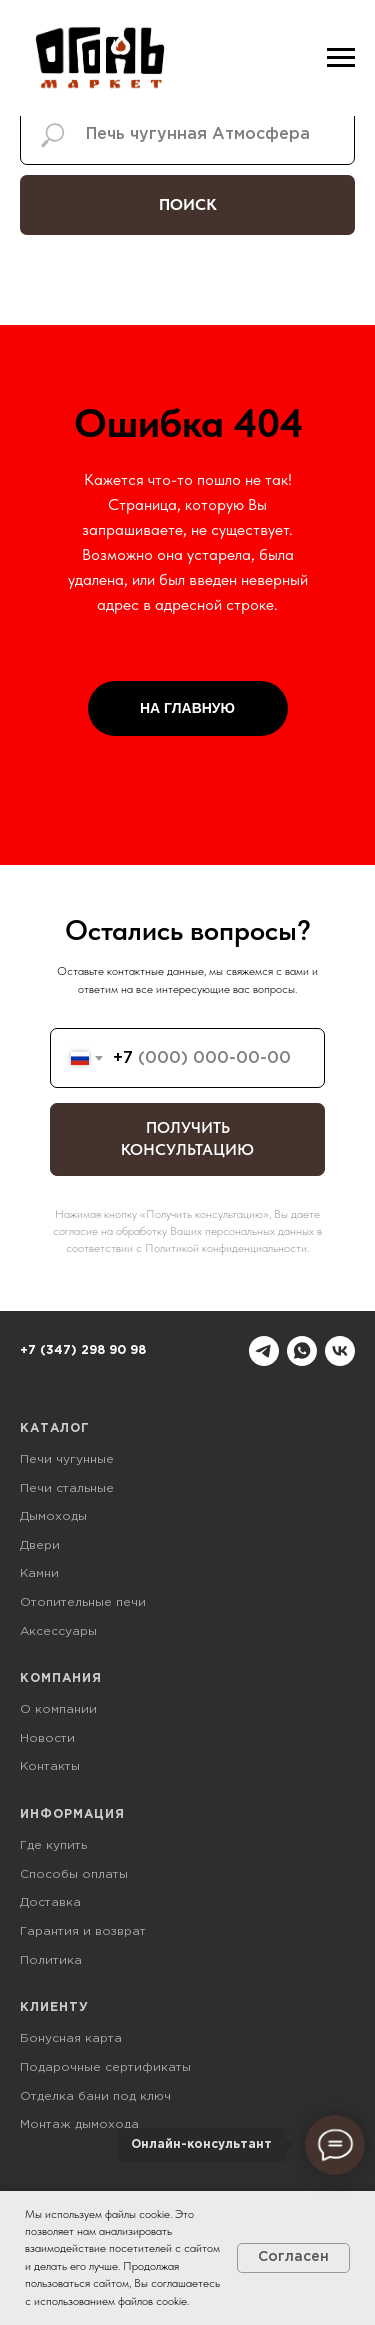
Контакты (50, 1766)
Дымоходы (53, 1516)
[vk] (340, 1351)
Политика (51, 1960)
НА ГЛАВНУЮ (187, 708)
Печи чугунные (67, 1459)
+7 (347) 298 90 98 (83, 1350)
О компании (58, 1709)
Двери (40, 1545)
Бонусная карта (71, 2038)
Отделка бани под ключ (95, 2096)
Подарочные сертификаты (105, 2067)
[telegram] (264, 1351)
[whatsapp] (302, 1351)
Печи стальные (67, 1488)
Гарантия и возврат (83, 1931)
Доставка (50, 1902)
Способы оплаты (74, 1874)
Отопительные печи (83, 1602)
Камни (39, 1573)
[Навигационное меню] (341, 58)
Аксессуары (58, 1631)
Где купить (53, 1845)
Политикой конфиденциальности (226, 1248)
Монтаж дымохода (79, 2124)
